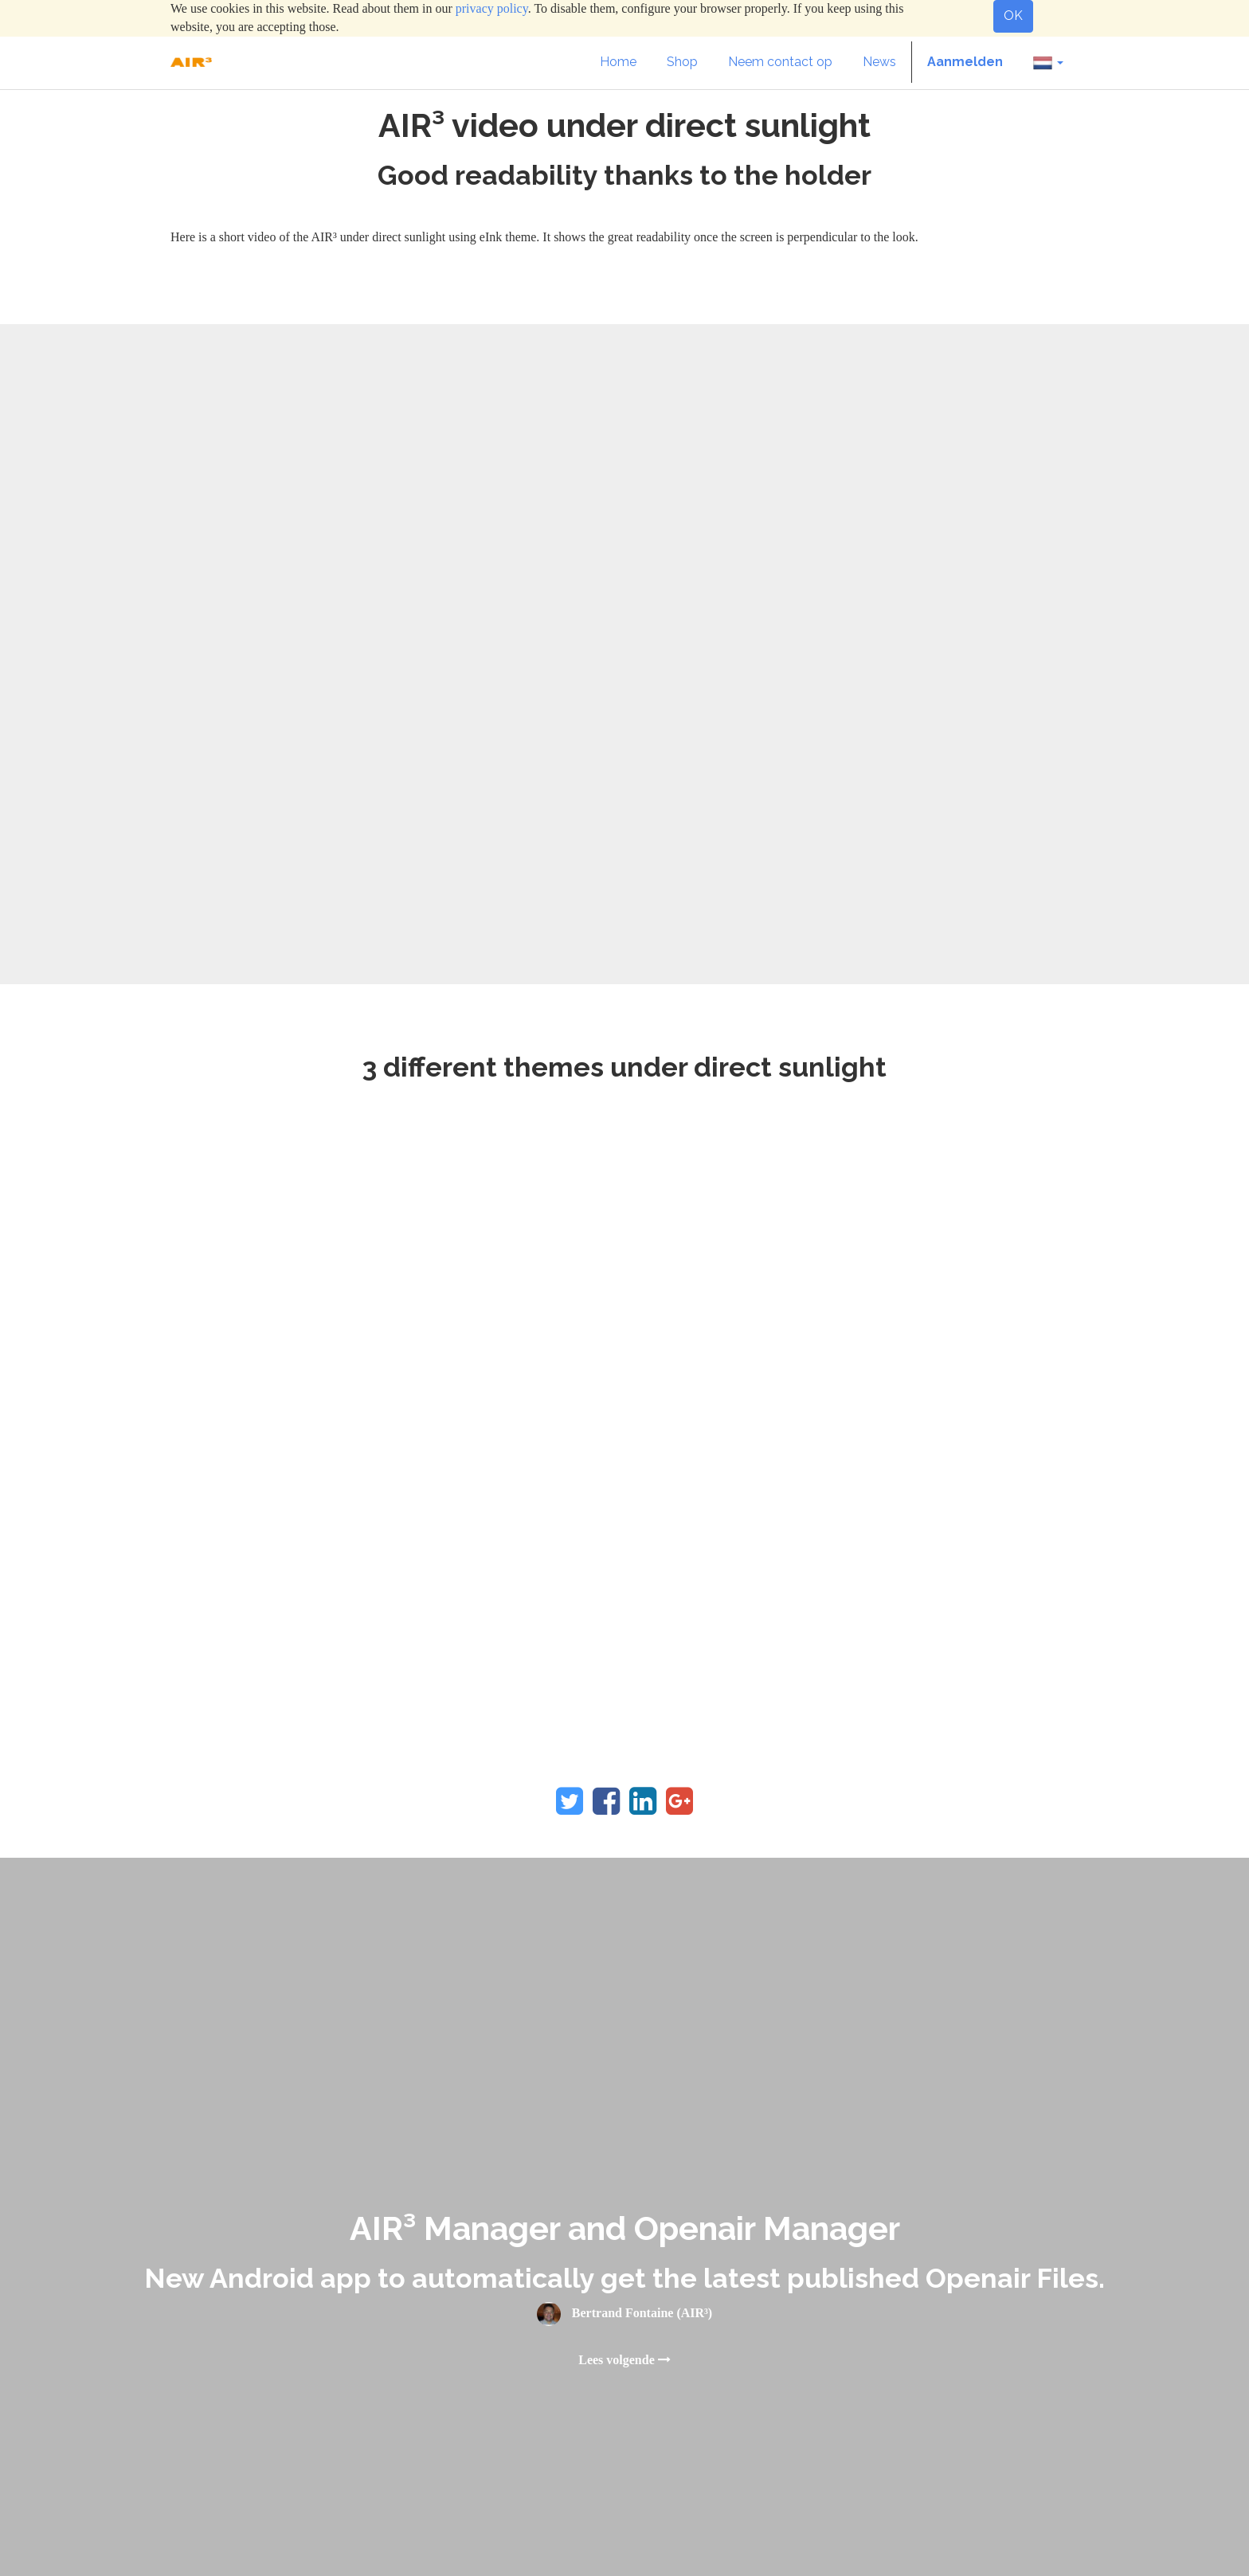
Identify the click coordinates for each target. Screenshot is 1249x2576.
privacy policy (492, 8)
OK (1013, 15)
